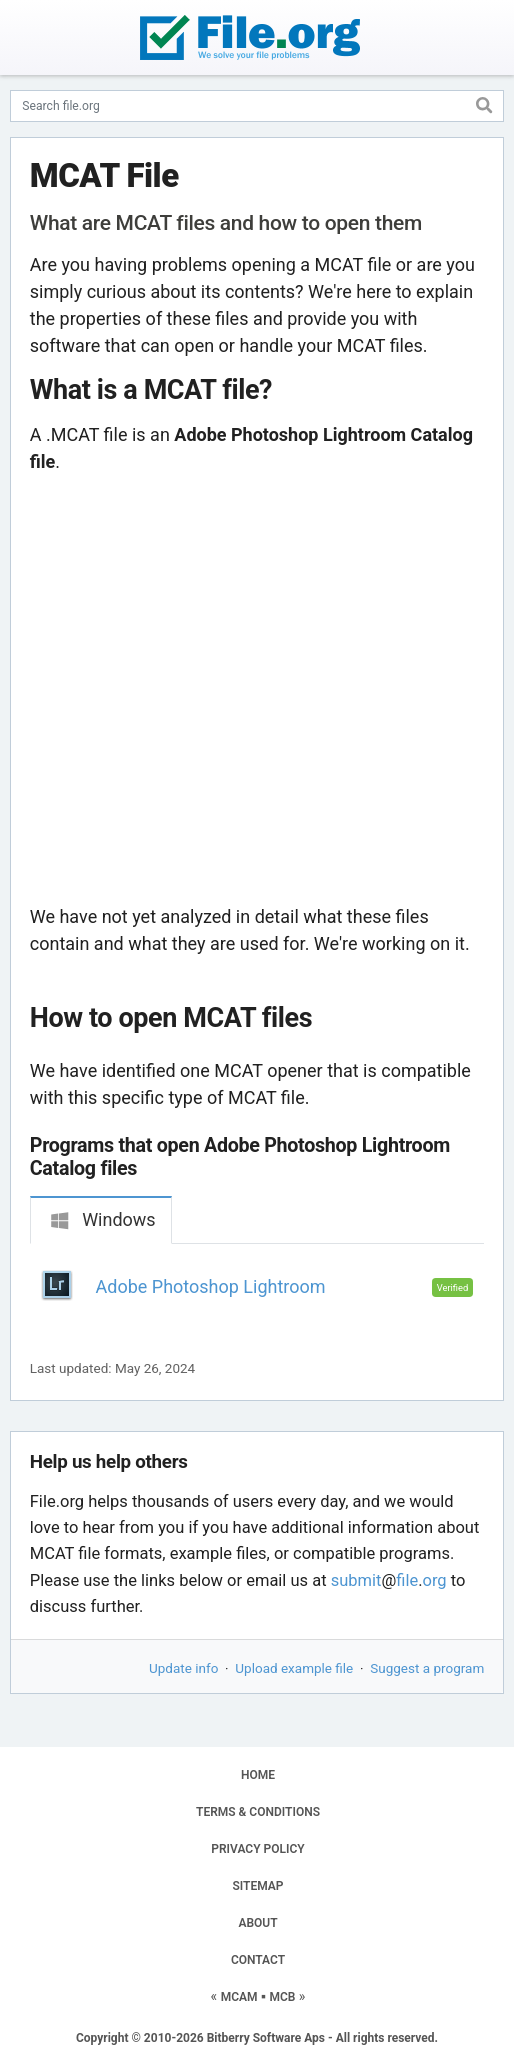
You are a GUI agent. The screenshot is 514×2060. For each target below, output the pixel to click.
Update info (183, 1668)
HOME (258, 1775)
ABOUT (257, 1923)
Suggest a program (427, 1668)
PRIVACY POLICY (257, 1849)
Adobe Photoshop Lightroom (211, 1286)
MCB (282, 1997)
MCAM (239, 1997)
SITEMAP (257, 1886)
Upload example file (294, 1668)
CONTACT (258, 1960)
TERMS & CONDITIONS (258, 1812)
